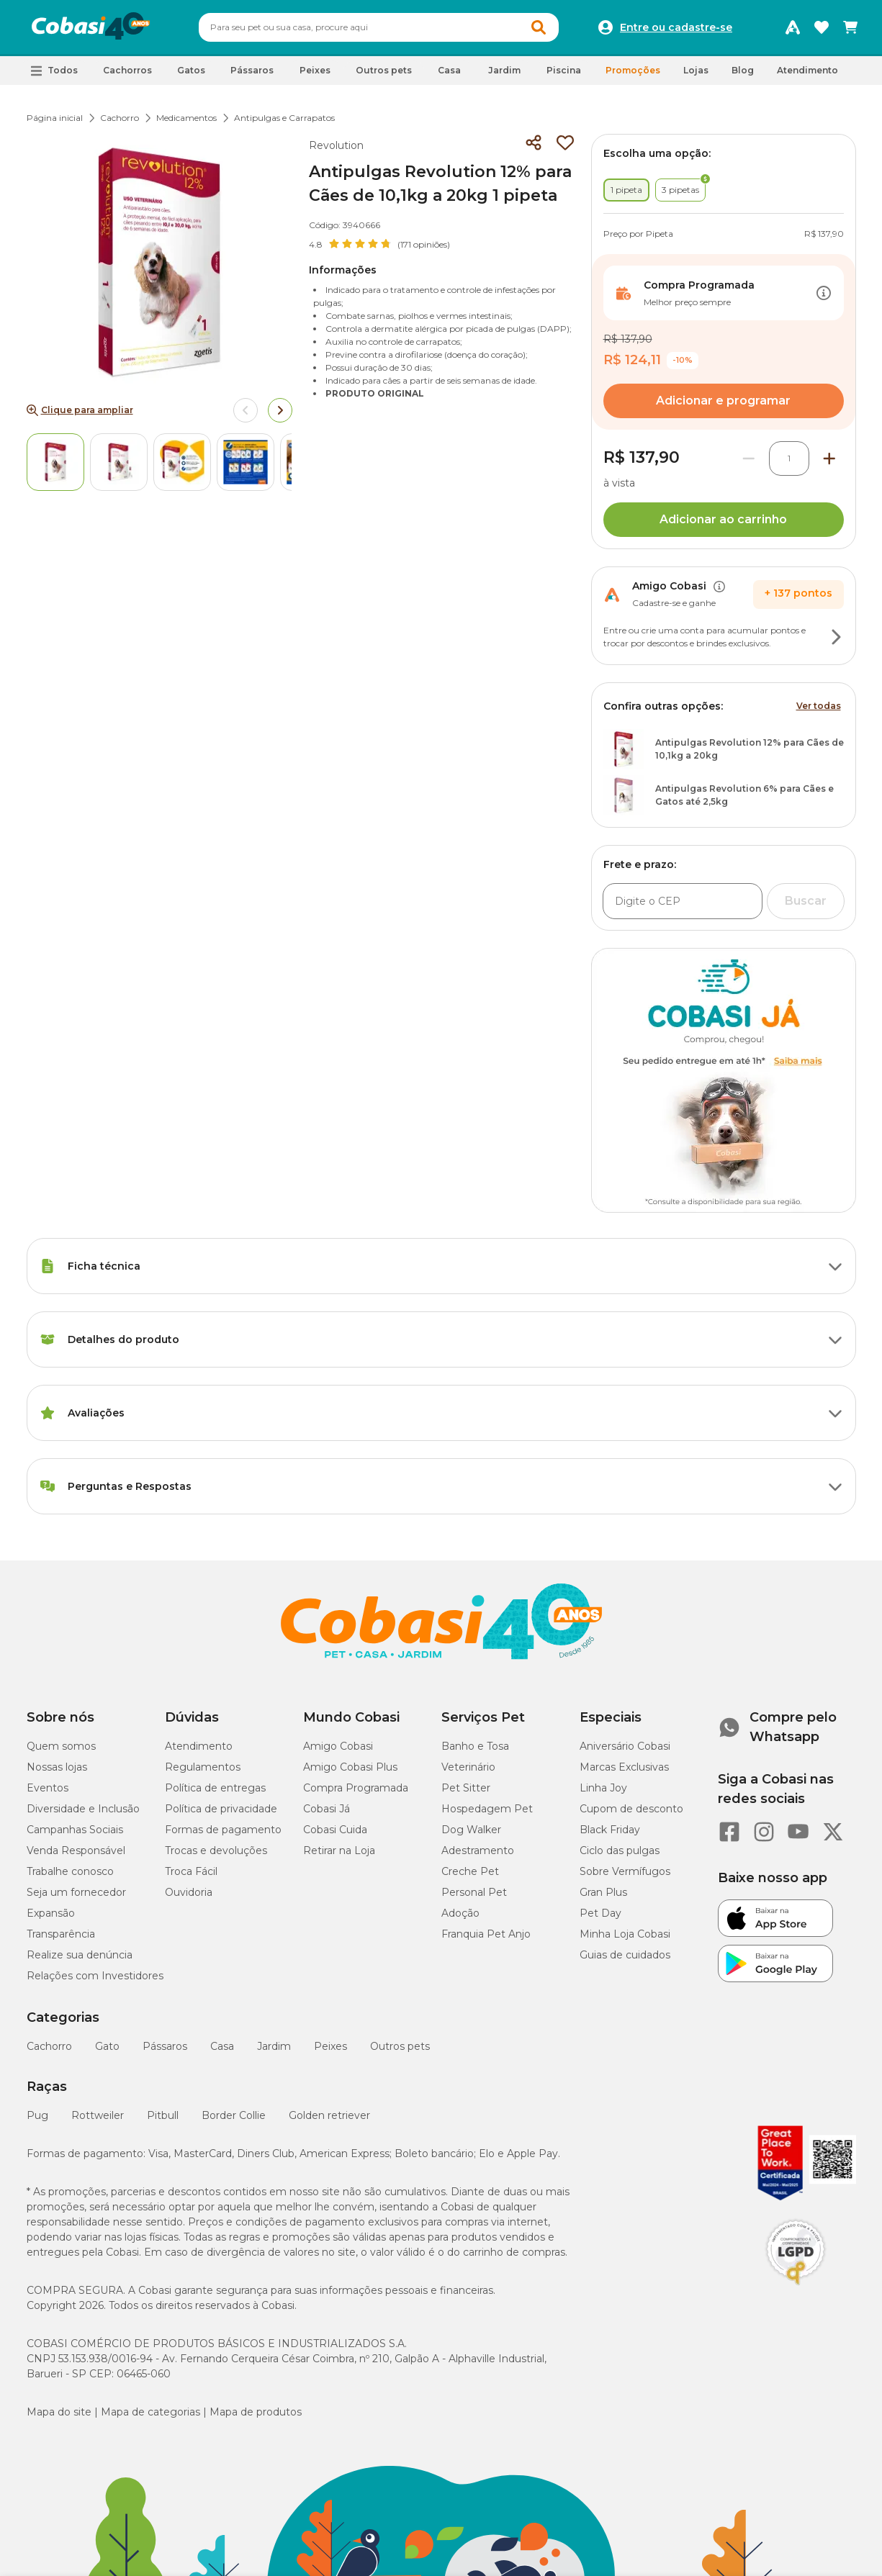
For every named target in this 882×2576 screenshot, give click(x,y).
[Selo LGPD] (795, 2285)
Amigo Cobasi (338, 1746)
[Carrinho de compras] (850, 27)
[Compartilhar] (533, 142)
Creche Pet (470, 1871)
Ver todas (818, 705)
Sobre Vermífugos (625, 1871)
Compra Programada (355, 1787)
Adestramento (477, 1850)
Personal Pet (474, 1892)
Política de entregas (215, 1787)
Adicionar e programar (723, 400)
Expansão (51, 1913)
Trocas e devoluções (216, 1850)
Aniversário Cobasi (625, 1746)
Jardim (274, 2046)
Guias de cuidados (625, 1954)
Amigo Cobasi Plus (350, 1767)
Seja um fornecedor (76, 1892)
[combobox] (379, 27)
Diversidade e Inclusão (83, 1808)
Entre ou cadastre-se (676, 27)
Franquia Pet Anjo (486, 1934)
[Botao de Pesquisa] (538, 27)
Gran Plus (603, 1892)
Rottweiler (97, 2115)
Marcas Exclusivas (624, 1767)
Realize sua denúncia (79, 1954)
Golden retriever (329, 2115)
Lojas (695, 70)
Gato (107, 2046)
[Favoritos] (821, 27)
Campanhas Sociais (75, 1829)
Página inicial (55, 117)
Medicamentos (186, 117)
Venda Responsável (76, 1850)
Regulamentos (202, 1767)
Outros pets (400, 2046)
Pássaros (165, 2046)
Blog (743, 70)
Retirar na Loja (339, 1850)
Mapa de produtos (256, 2411)
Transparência (61, 1934)
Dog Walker (471, 1829)
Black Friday (610, 1829)
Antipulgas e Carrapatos (284, 117)
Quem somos (61, 1746)
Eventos (47, 1787)
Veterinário (468, 1767)
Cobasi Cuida (335, 1829)
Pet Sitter (465, 1787)
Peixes (330, 2046)
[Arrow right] (280, 410)
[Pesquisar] (344, 27)
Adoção (460, 1913)
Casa (222, 2046)
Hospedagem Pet (487, 1808)
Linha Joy (603, 1787)
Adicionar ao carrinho (723, 519)
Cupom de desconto (631, 1808)
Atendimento (807, 70)
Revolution (336, 145)
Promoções (633, 70)
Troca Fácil (191, 1871)
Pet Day (600, 1913)
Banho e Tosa (475, 1746)
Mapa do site (59, 2411)
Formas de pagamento (223, 1829)
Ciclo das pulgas (620, 1850)
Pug (37, 2115)
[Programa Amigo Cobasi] (792, 27)
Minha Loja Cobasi (625, 1934)
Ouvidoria (188, 1892)
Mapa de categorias (150, 2411)
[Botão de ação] (824, 293)
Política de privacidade (221, 1808)
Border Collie (234, 2115)
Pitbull (163, 2115)
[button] (54, 70)
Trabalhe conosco (70, 1871)
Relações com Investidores (95, 1975)
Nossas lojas (57, 1767)
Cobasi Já (326, 1808)
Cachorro (119, 117)
